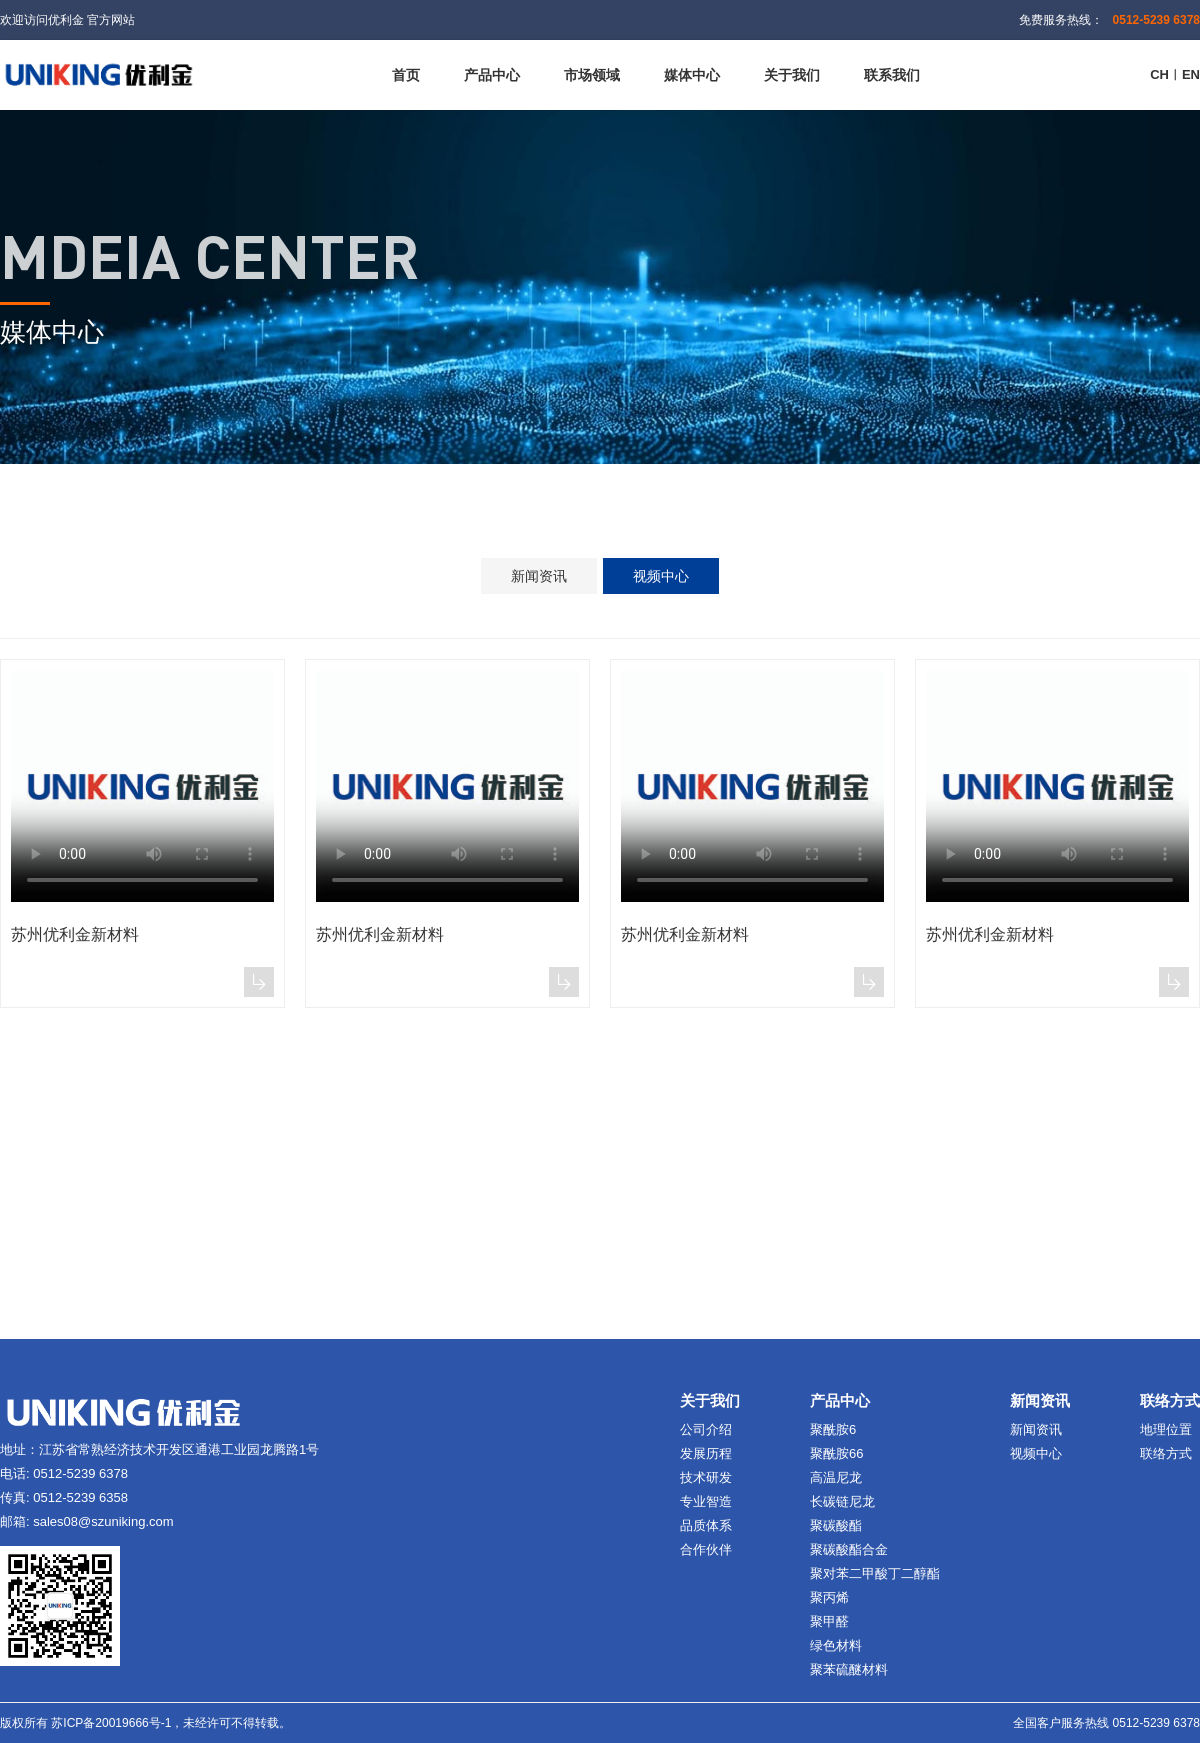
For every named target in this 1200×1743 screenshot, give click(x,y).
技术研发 (706, 1477)
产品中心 (492, 75)
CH (1159, 74)
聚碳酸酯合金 (849, 1549)
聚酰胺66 (836, 1453)
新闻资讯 (539, 576)
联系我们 (892, 75)
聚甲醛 (829, 1621)
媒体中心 (692, 75)
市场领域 (592, 75)
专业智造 (706, 1501)
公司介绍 (706, 1429)
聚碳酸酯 (836, 1525)
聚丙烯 (829, 1597)
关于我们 (792, 75)
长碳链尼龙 (842, 1501)
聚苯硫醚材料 (849, 1669)
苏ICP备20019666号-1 (111, 1723)
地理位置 (1166, 1429)
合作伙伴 (706, 1549)
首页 (406, 75)
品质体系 (706, 1525)
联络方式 (1166, 1453)
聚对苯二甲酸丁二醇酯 (875, 1573)
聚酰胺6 (833, 1429)
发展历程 (706, 1453)
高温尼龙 (836, 1477)
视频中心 (661, 576)
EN (1191, 74)
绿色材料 (836, 1645)
